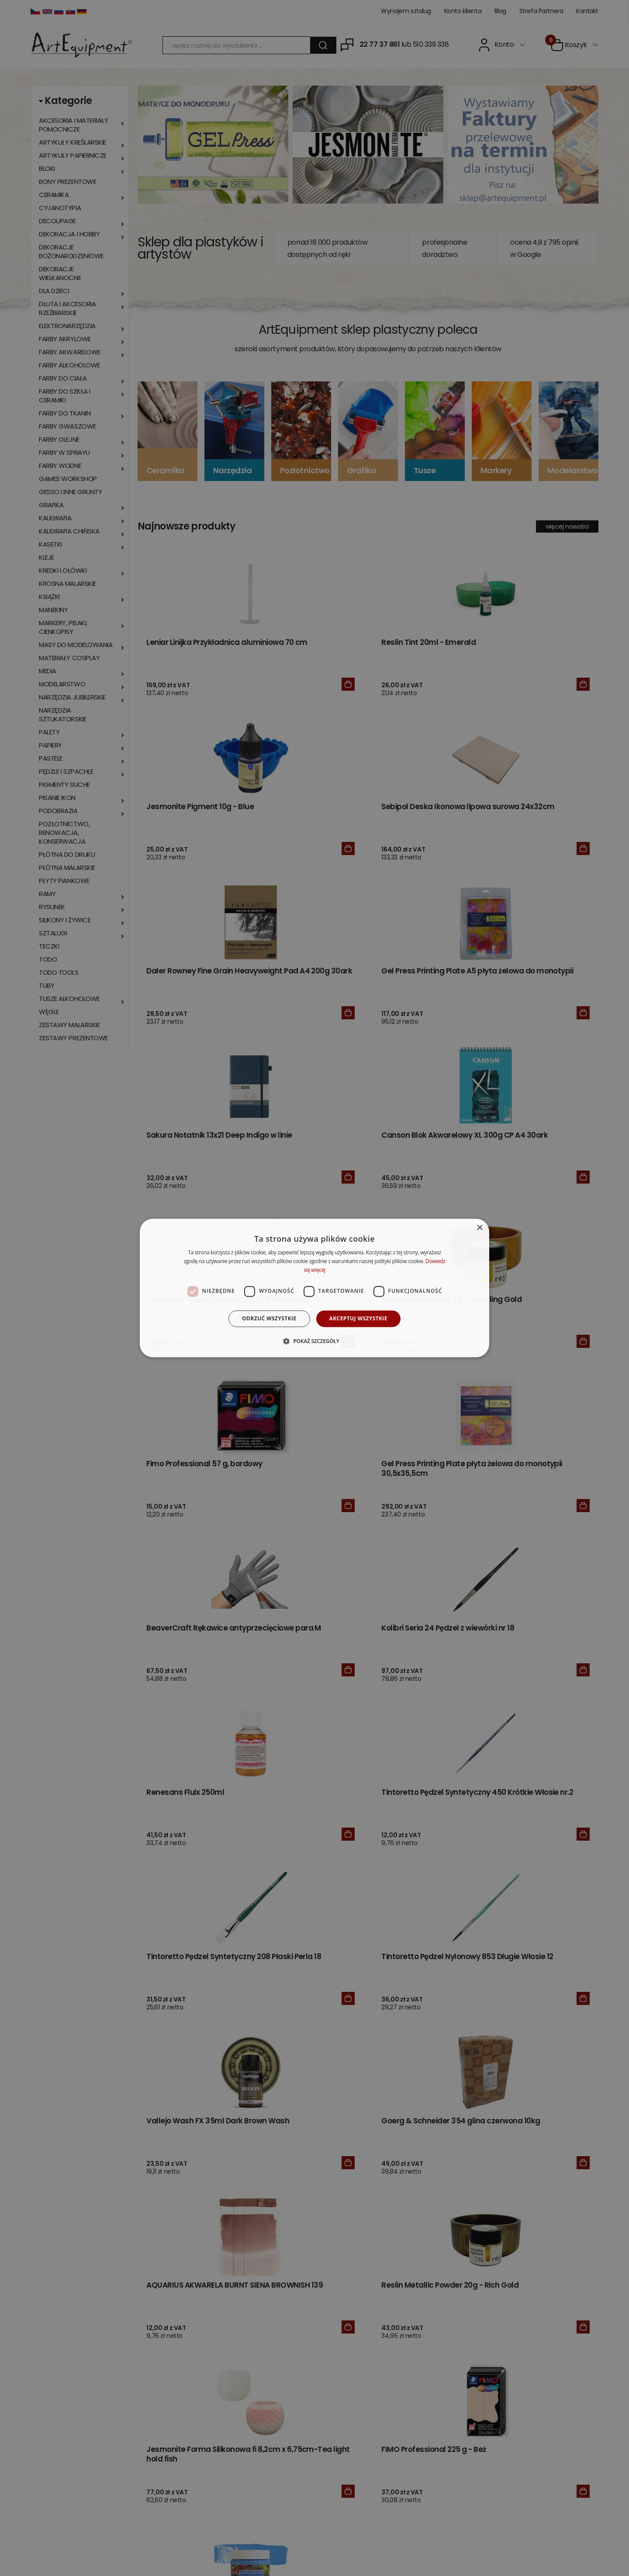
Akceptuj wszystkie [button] (358, 1318)
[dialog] (314, 1288)
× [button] (479, 1228)
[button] (314, 1341)
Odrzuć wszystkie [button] (269, 1318)
